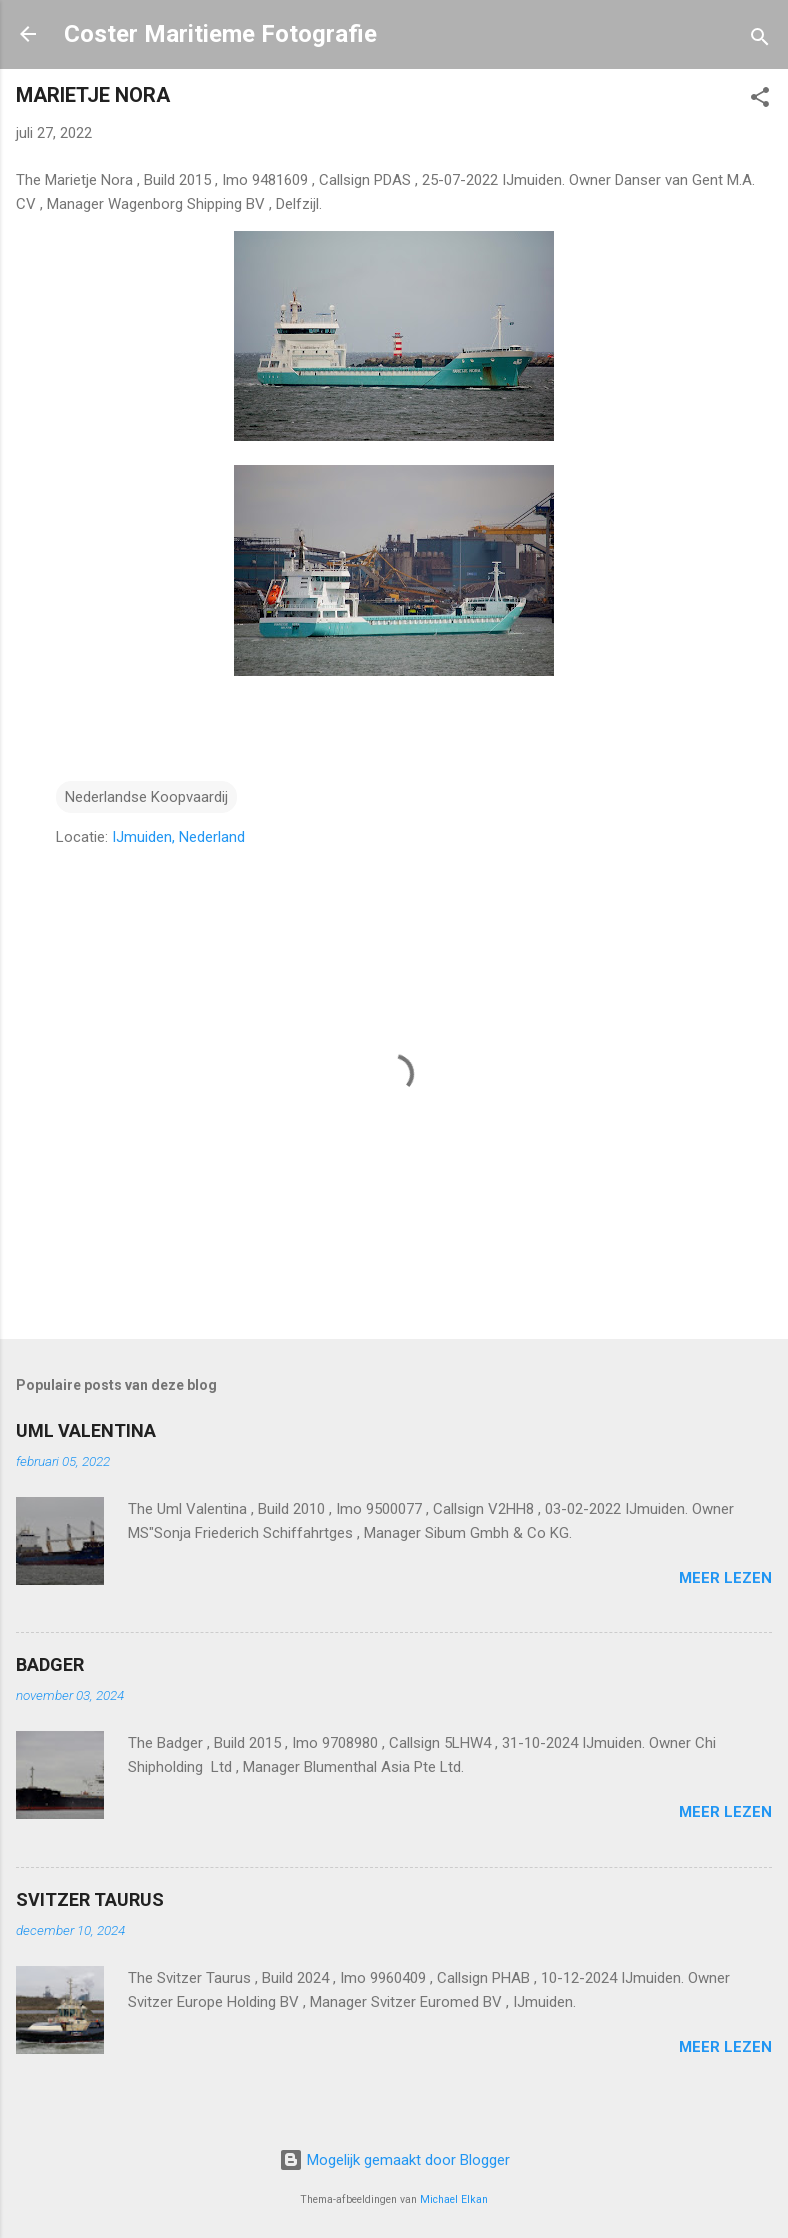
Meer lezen (725, 1578)
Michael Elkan (454, 2199)
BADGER (50, 1664)
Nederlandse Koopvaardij (146, 797)
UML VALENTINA (86, 1430)
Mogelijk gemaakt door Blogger (394, 2160)
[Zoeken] (760, 40)
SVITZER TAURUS (90, 1899)
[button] (760, 100)
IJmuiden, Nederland (178, 837)
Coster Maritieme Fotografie (220, 34)
